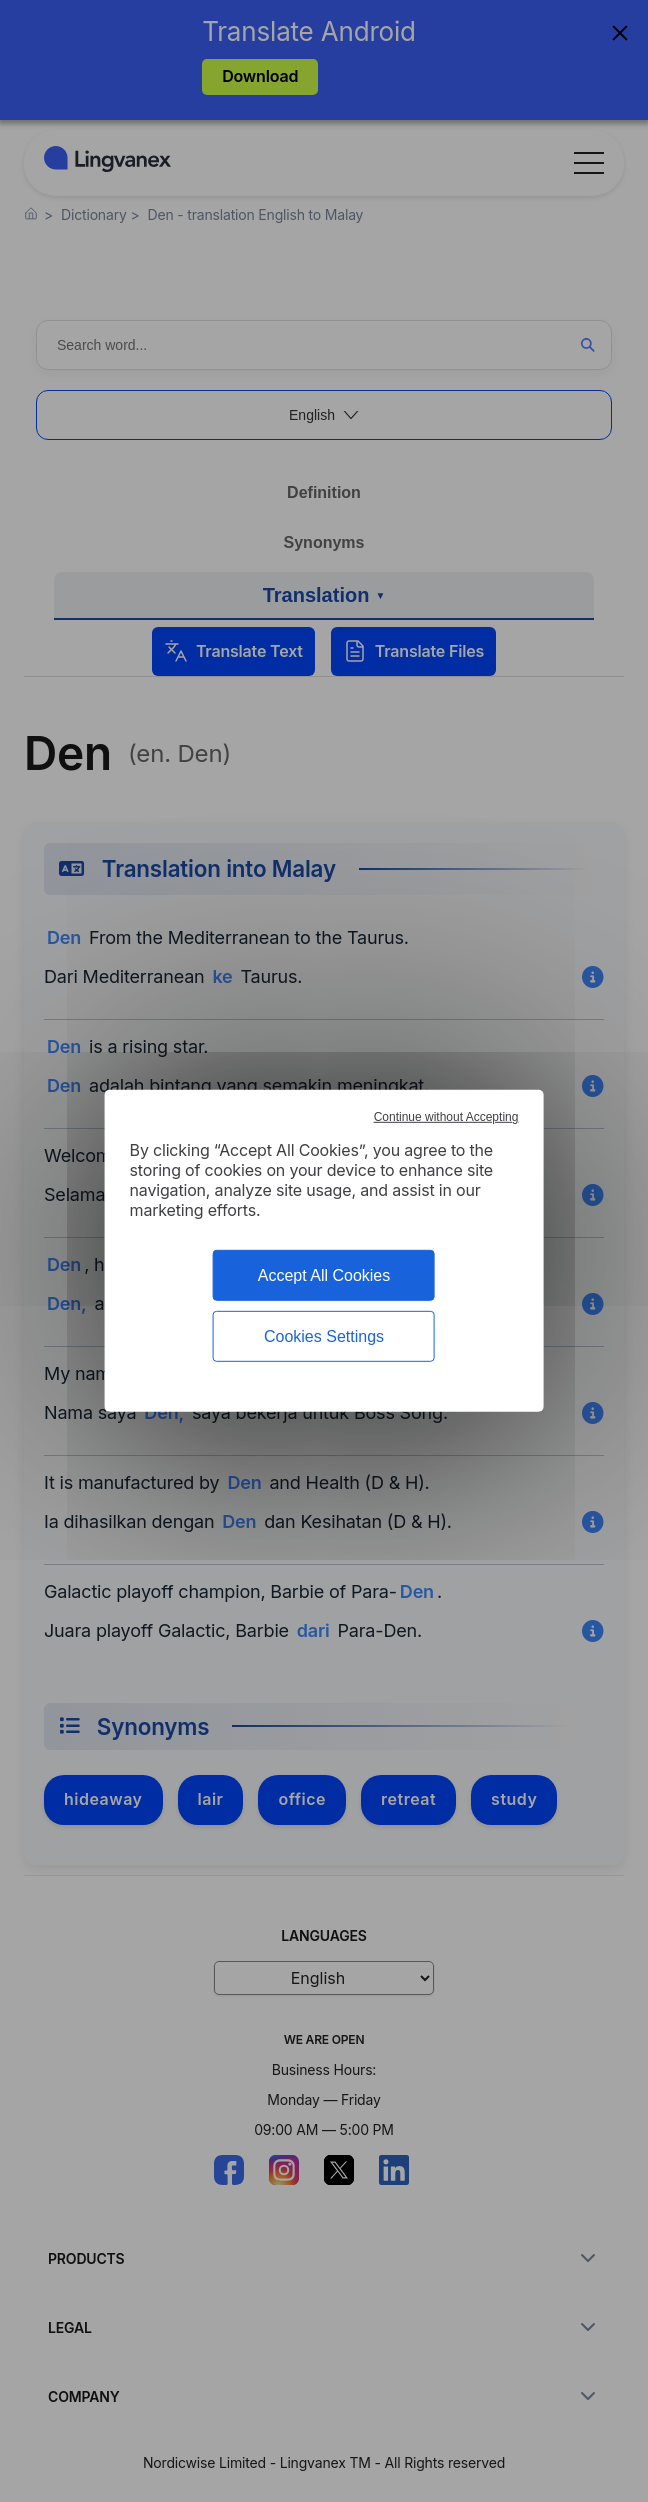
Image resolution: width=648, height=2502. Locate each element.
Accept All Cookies (324, 1275)
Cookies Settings (324, 1336)
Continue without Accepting (446, 1117)
